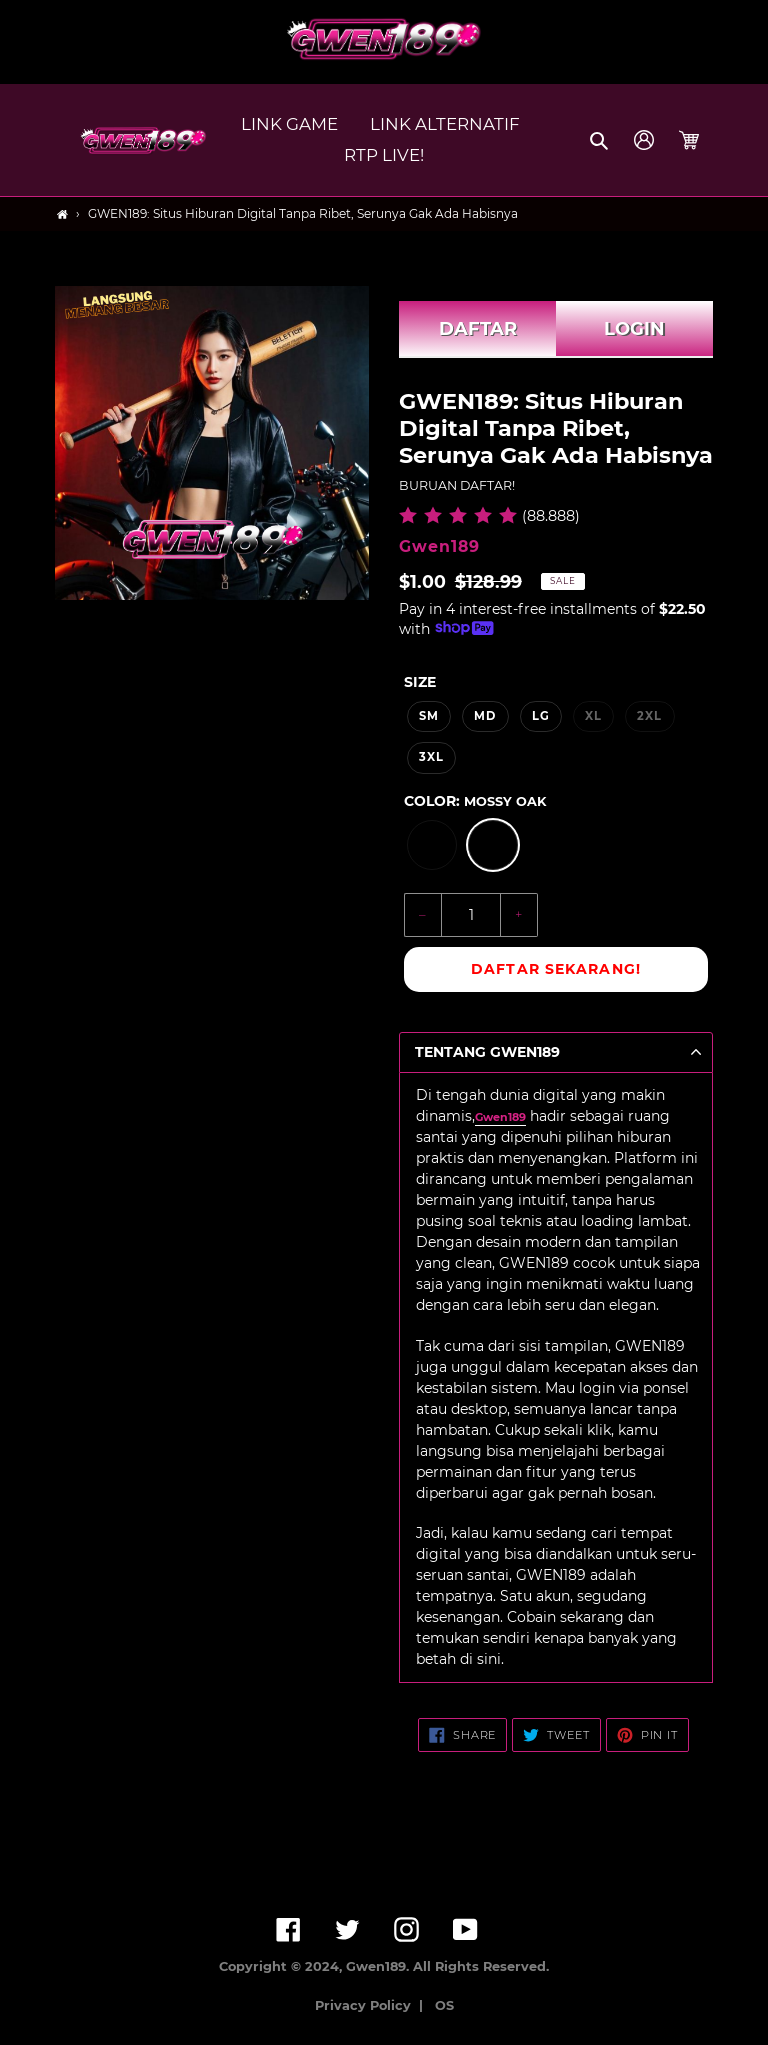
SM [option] (429, 716)
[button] (600, 140)
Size (420, 682)
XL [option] (593, 716)
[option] (432, 845)
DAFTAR (478, 329)
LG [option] (541, 716)
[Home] (62, 214)
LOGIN (634, 329)
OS (444, 2005)
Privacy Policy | (373, 2005)
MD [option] (485, 716)
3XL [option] (431, 757)
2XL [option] (649, 716)
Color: (475, 801)
